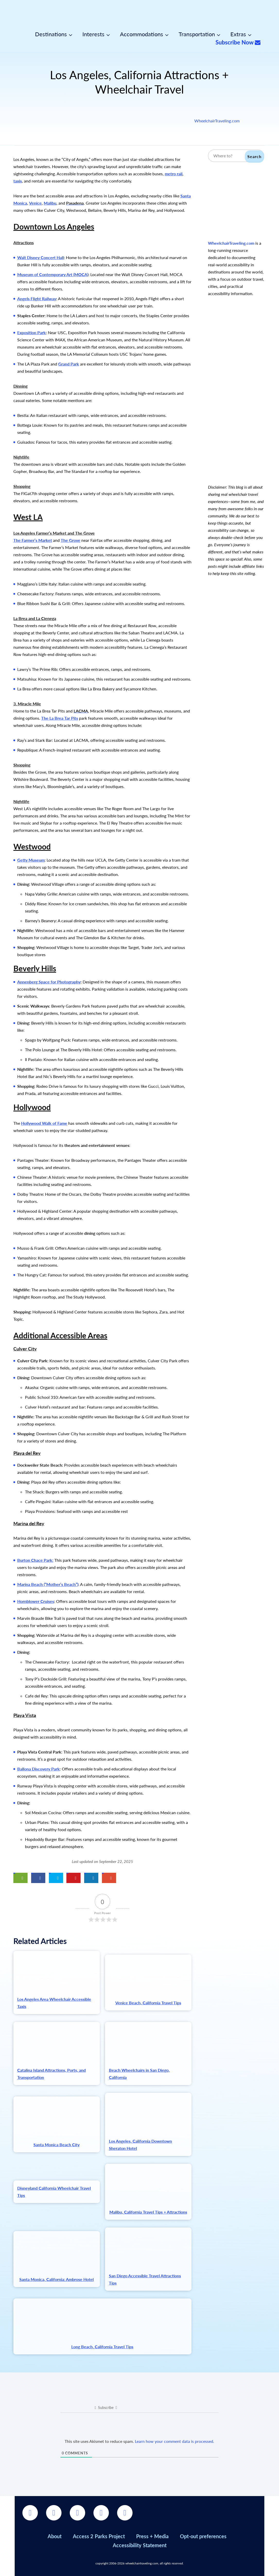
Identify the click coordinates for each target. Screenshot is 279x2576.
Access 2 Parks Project (99, 2536)
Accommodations (141, 34)
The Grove (70, 540)
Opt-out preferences (203, 2536)
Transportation (197, 34)
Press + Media (152, 2536)
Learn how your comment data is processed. (174, 2441)
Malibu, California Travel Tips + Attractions (148, 2211)
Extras (238, 34)
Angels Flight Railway (36, 298)
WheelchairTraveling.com (217, 120)
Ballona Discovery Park (38, 1768)
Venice (35, 202)
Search (254, 156)
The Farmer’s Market (32, 540)
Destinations (51, 34)
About (55, 2536)
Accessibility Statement (140, 2545)
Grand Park (68, 363)
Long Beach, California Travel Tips (102, 2346)
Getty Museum (31, 859)
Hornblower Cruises (35, 1601)
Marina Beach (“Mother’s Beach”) (47, 1584)
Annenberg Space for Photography (49, 981)
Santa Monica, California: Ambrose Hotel (56, 2279)
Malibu (50, 202)
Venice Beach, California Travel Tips (148, 2002)
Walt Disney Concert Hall (40, 257)
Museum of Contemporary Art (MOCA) (52, 274)
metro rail (173, 173)
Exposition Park (31, 332)
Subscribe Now (237, 42)
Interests (93, 34)
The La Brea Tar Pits (59, 718)
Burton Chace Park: (35, 1560)
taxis (17, 180)
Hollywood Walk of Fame (44, 1123)
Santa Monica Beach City (56, 2144)
